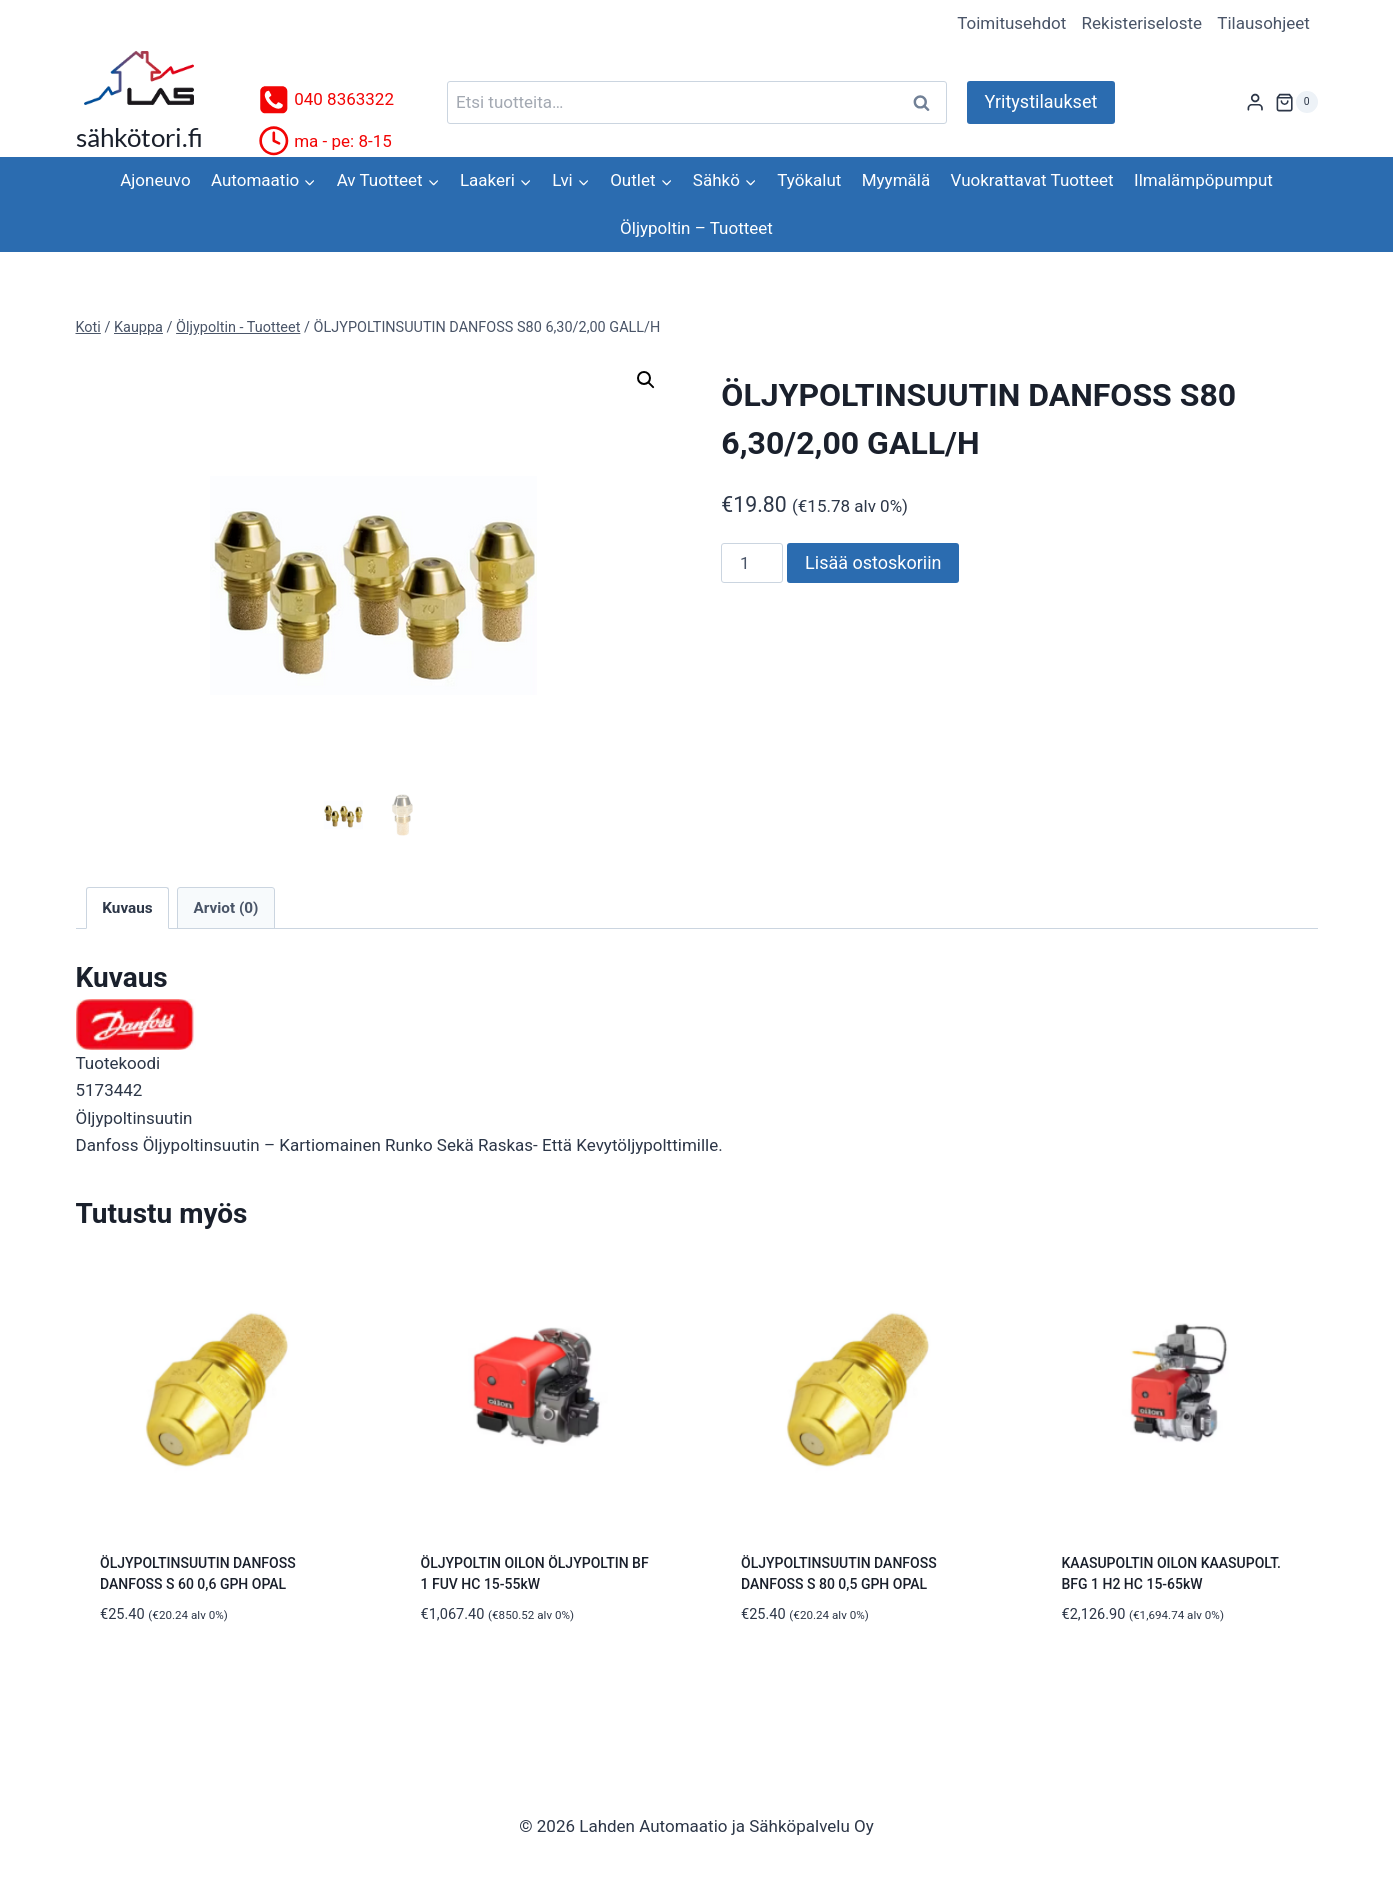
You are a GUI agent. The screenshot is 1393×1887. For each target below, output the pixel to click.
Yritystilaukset (1041, 101)
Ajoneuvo (155, 180)
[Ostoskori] (1296, 102)
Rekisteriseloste (1142, 23)
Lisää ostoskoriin (873, 562)
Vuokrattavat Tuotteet (1032, 180)
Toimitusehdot (1011, 23)
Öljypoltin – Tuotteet (696, 228)
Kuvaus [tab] (127, 911)
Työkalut (809, 180)
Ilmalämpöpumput (1203, 180)
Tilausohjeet (1263, 23)
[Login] (1255, 102)
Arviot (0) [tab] (225, 911)
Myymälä (896, 180)
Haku (928, 102)
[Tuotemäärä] (752, 563)
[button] (646, 380)
